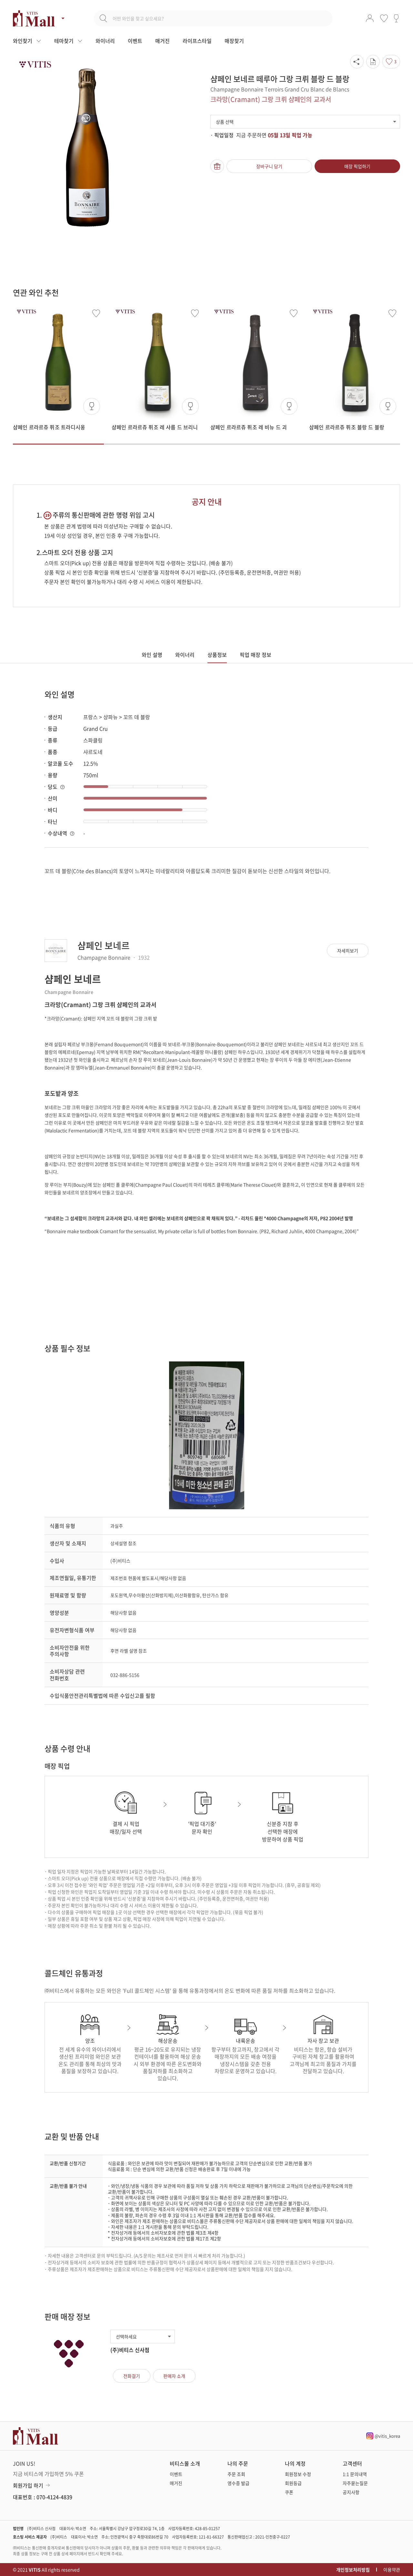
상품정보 (217, 654)
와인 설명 (152, 654)
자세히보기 (347, 950)
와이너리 (105, 41)
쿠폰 (289, 2492)
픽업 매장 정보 (255, 654)
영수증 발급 (238, 2483)
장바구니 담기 (269, 166)
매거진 (162, 41)
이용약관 (391, 2569)
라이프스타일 (197, 41)
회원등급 (293, 2483)
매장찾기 (234, 41)
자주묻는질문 (355, 2483)
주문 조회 (236, 2474)
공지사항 (351, 2492)
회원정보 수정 (298, 2474)
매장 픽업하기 (357, 166)
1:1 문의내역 (355, 2474)
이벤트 (135, 41)
